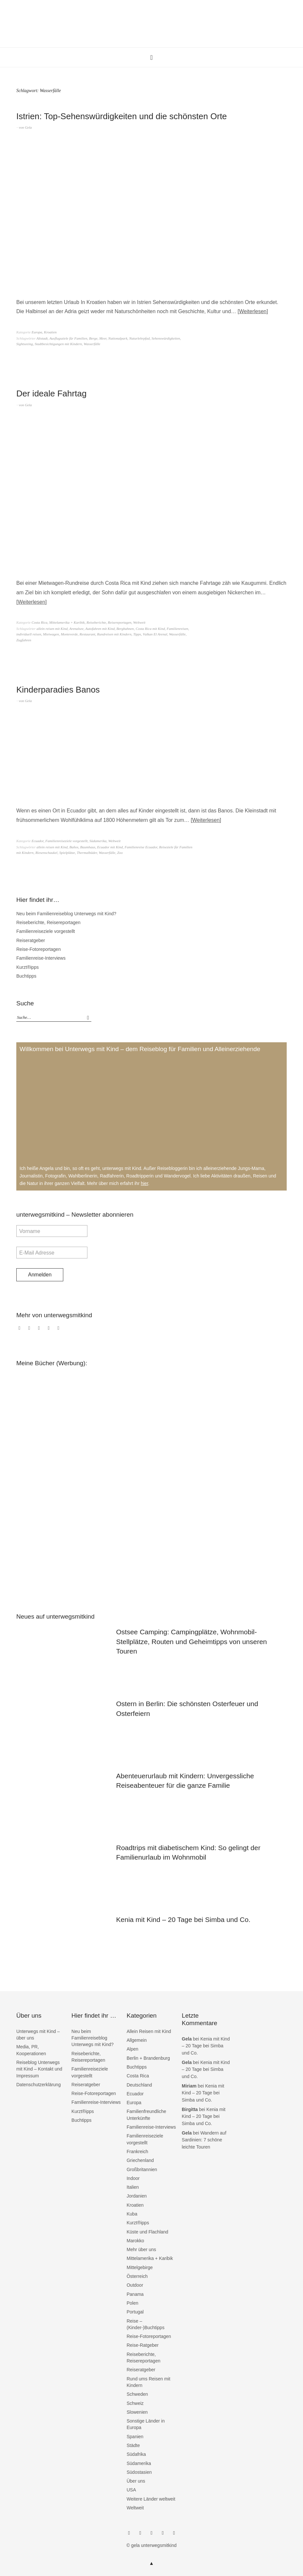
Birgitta (190, 2109)
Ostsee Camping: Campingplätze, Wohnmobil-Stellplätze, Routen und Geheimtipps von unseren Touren (191, 1641)
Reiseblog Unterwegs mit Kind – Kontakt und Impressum (39, 2069)
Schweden (137, 2394)
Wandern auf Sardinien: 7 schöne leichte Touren (204, 2140)
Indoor (133, 2178)
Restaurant (87, 634)
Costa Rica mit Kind (150, 629)
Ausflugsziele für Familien (68, 338)
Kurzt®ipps (27, 967)
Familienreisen (177, 629)
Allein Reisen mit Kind (149, 2031)
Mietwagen (51, 634)
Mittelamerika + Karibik (67, 622)
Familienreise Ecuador (141, 847)
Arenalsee (76, 629)
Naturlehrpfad (139, 338)
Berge (93, 338)
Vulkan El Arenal (155, 634)
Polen (132, 2303)
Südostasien (139, 2472)
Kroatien (50, 332)
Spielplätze (67, 853)
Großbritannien (142, 2169)
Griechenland (140, 2160)
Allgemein (136, 2040)
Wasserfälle (92, 344)
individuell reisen (28, 634)
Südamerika (98, 841)
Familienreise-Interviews (41, 958)
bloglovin (50, 1331)
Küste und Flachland (147, 2231)
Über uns (136, 2481)
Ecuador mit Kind (110, 847)
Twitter (40, 1331)
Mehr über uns (141, 2249)
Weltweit (139, 622)
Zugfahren (23, 640)
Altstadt (42, 338)
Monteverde (69, 634)
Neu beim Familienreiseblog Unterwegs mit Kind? (66, 913)
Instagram (30, 1331)
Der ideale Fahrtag (51, 393)
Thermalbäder (87, 853)
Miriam (189, 2085)
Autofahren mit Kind (99, 629)
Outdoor (135, 2285)
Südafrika (136, 2454)
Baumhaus (87, 847)
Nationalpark (118, 338)
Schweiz (135, 2403)
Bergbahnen (125, 629)
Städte (133, 2445)
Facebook (20, 1331)
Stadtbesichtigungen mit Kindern (58, 344)
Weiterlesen (252, 311)
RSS (60, 1331)
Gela (28, 127)
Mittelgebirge (140, 2267)
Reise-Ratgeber (143, 2345)
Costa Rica (40, 622)
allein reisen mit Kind (52, 629)
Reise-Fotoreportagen (38, 949)
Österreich (137, 2276)
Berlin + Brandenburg (148, 2058)
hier (144, 1183)
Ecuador (38, 841)
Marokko (135, 2240)
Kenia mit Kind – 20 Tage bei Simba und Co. (183, 1919)
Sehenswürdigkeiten (165, 338)
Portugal (135, 2311)
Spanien (135, 2436)
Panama (135, 2294)
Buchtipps (26, 976)
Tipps (137, 634)
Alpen (132, 2049)
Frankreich (137, 2151)
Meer (102, 338)
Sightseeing (24, 344)
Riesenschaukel (46, 853)
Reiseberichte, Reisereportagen (108, 622)
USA (131, 2489)
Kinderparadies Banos (58, 690)
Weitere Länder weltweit (151, 2499)
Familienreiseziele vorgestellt (66, 841)
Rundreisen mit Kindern (114, 634)
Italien (133, 2187)
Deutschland (139, 2085)
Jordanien (137, 2196)
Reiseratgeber (30, 940)
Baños (74, 847)
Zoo (120, 853)
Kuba (132, 2213)
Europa (37, 332)
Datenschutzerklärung (38, 2084)
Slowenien (137, 2412)
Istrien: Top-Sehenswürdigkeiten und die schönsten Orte (121, 116)
